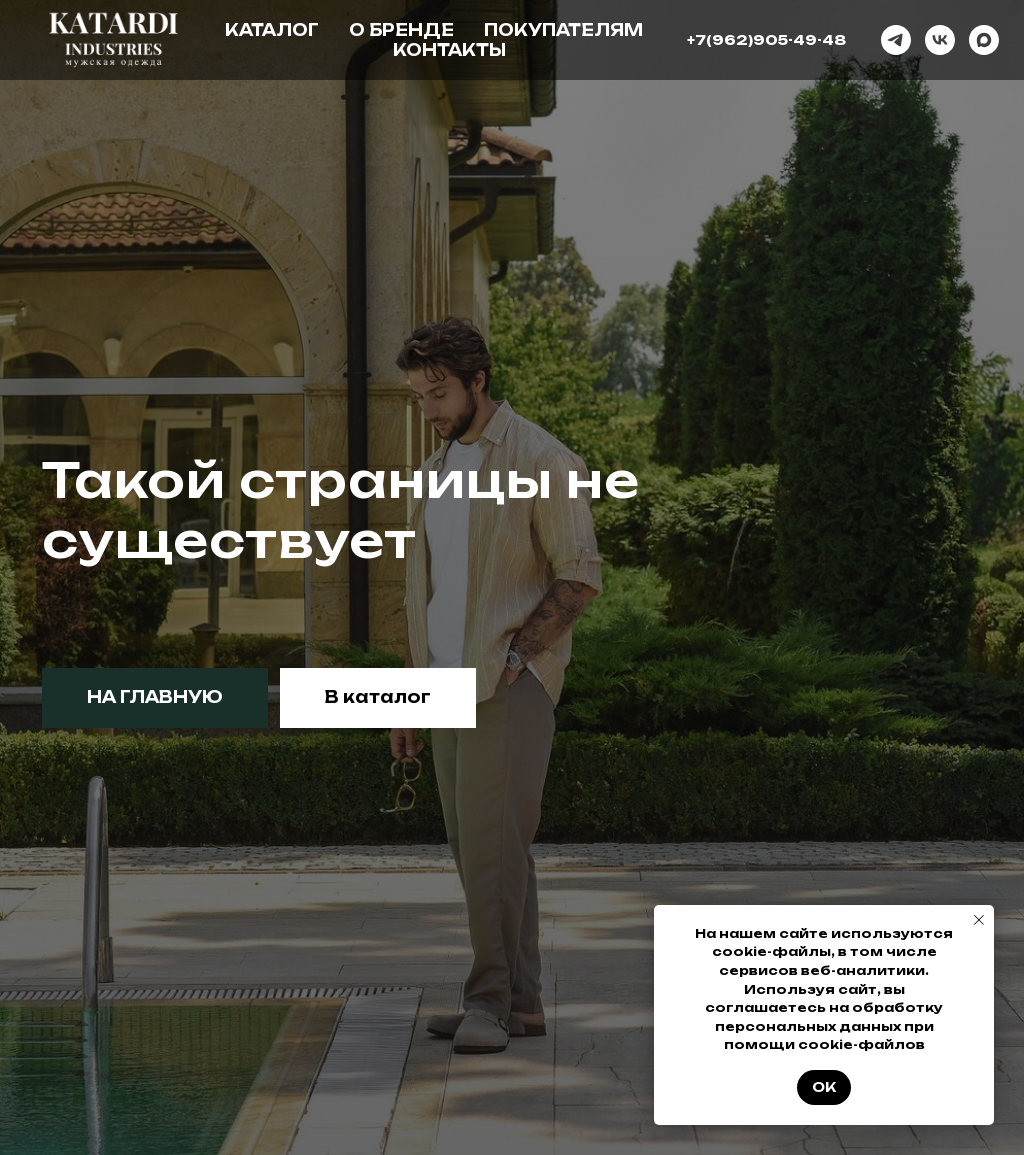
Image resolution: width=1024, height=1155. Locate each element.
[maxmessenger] (984, 40)
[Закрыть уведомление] (979, 920)
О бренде (401, 30)
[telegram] (896, 40)
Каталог (272, 30)
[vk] (940, 40)
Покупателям (563, 30)
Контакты (449, 50)
